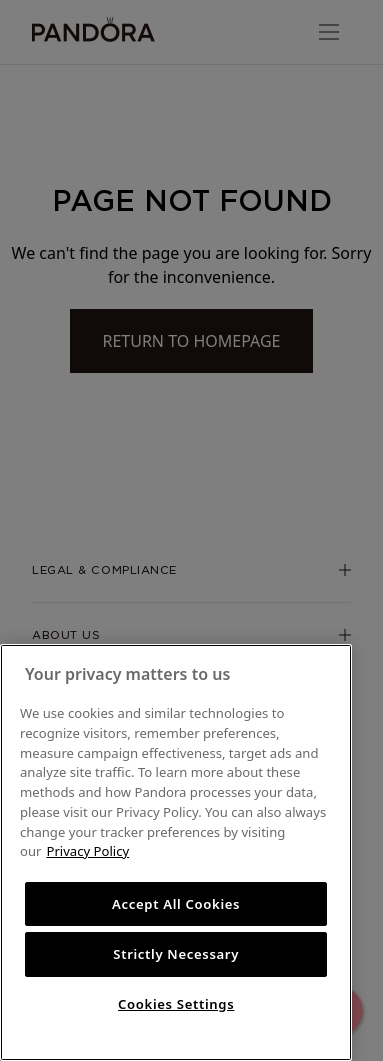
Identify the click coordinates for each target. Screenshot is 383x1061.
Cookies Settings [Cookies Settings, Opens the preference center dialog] (176, 1004)
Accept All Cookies (176, 904)
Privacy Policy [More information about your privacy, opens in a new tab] (87, 851)
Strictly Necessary (176, 954)
